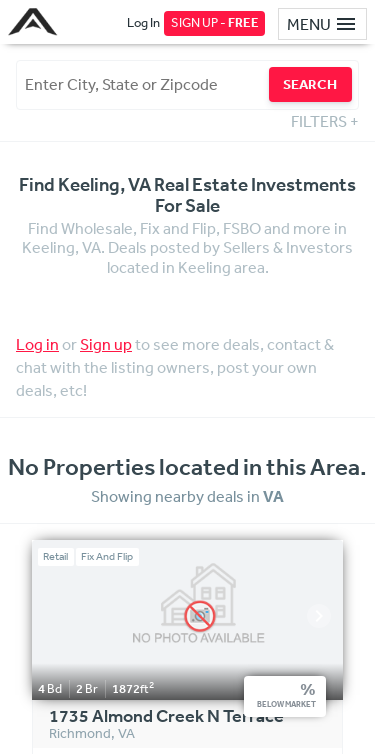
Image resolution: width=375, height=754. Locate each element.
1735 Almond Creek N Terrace (166, 717)
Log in (37, 344)
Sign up (106, 344)
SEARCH (310, 84)
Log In (143, 22)
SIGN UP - (215, 22)
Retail (55, 556)
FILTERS (325, 121)
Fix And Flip (107, 556)
